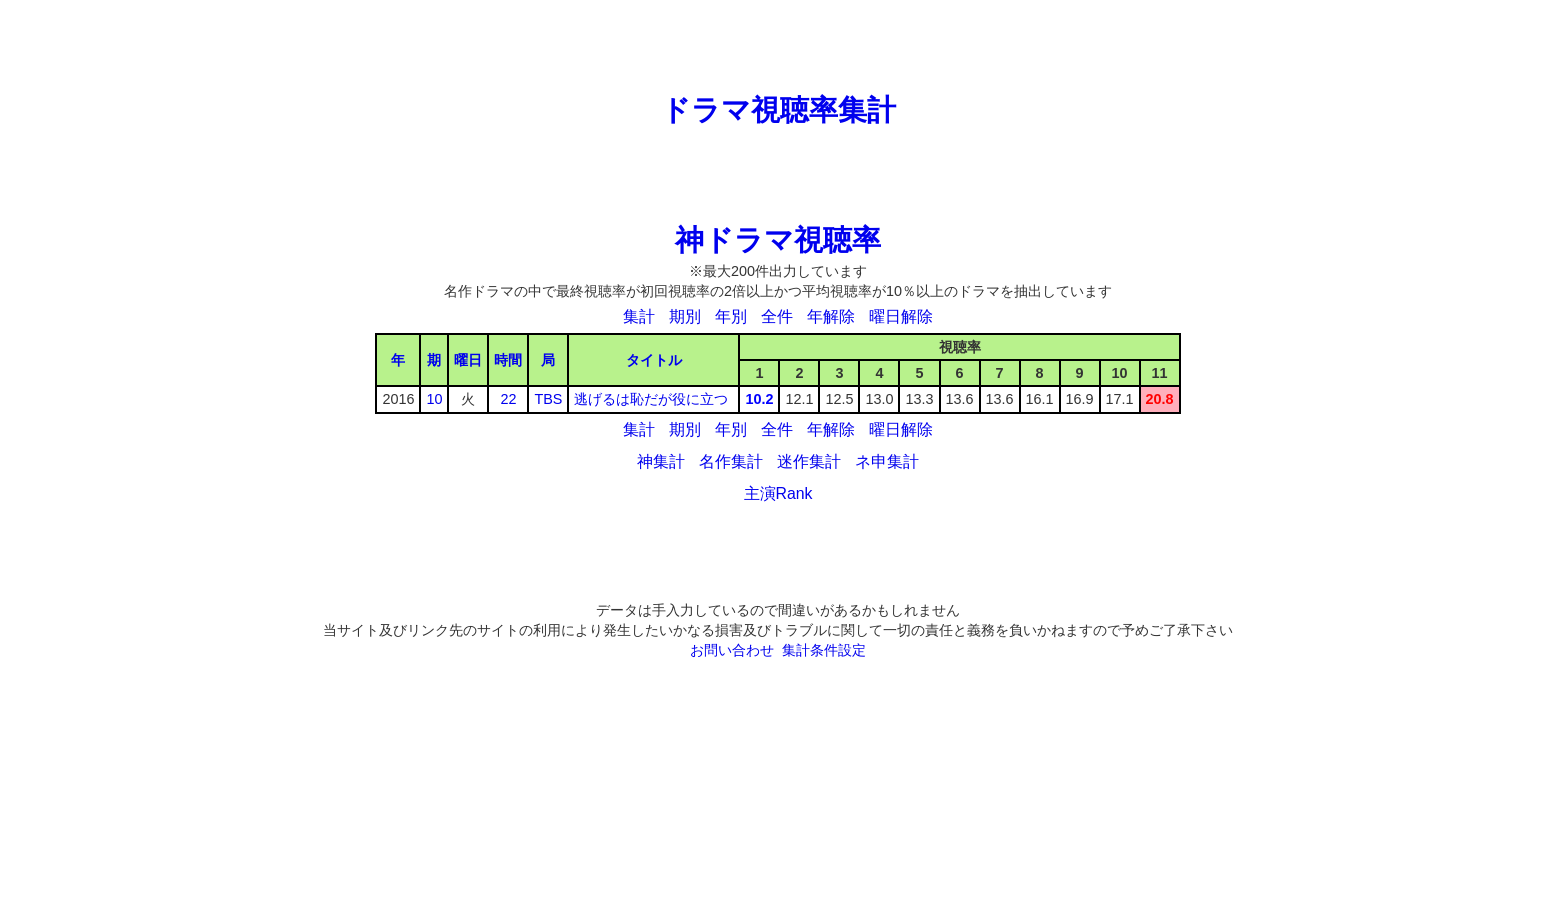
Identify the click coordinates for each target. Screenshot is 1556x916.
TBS (548, 399)
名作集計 (731, 461)
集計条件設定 (824, 650)
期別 (685, 316)
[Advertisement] (778, 45)
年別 (731, 316)
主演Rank (778, 493)
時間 (508, 360)
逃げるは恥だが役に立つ (651, 399)
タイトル (654, 360)
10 (434, 399)
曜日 (468, 360)
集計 (639, 316)
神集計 (661, 461)
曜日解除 (901, 316)
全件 (777, 316)
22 (508, 399)
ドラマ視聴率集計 (778, 110)
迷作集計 (809, 461)
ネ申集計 (887, 461)
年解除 (831, 316)
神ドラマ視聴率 (778, 240)
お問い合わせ (732, 650)
